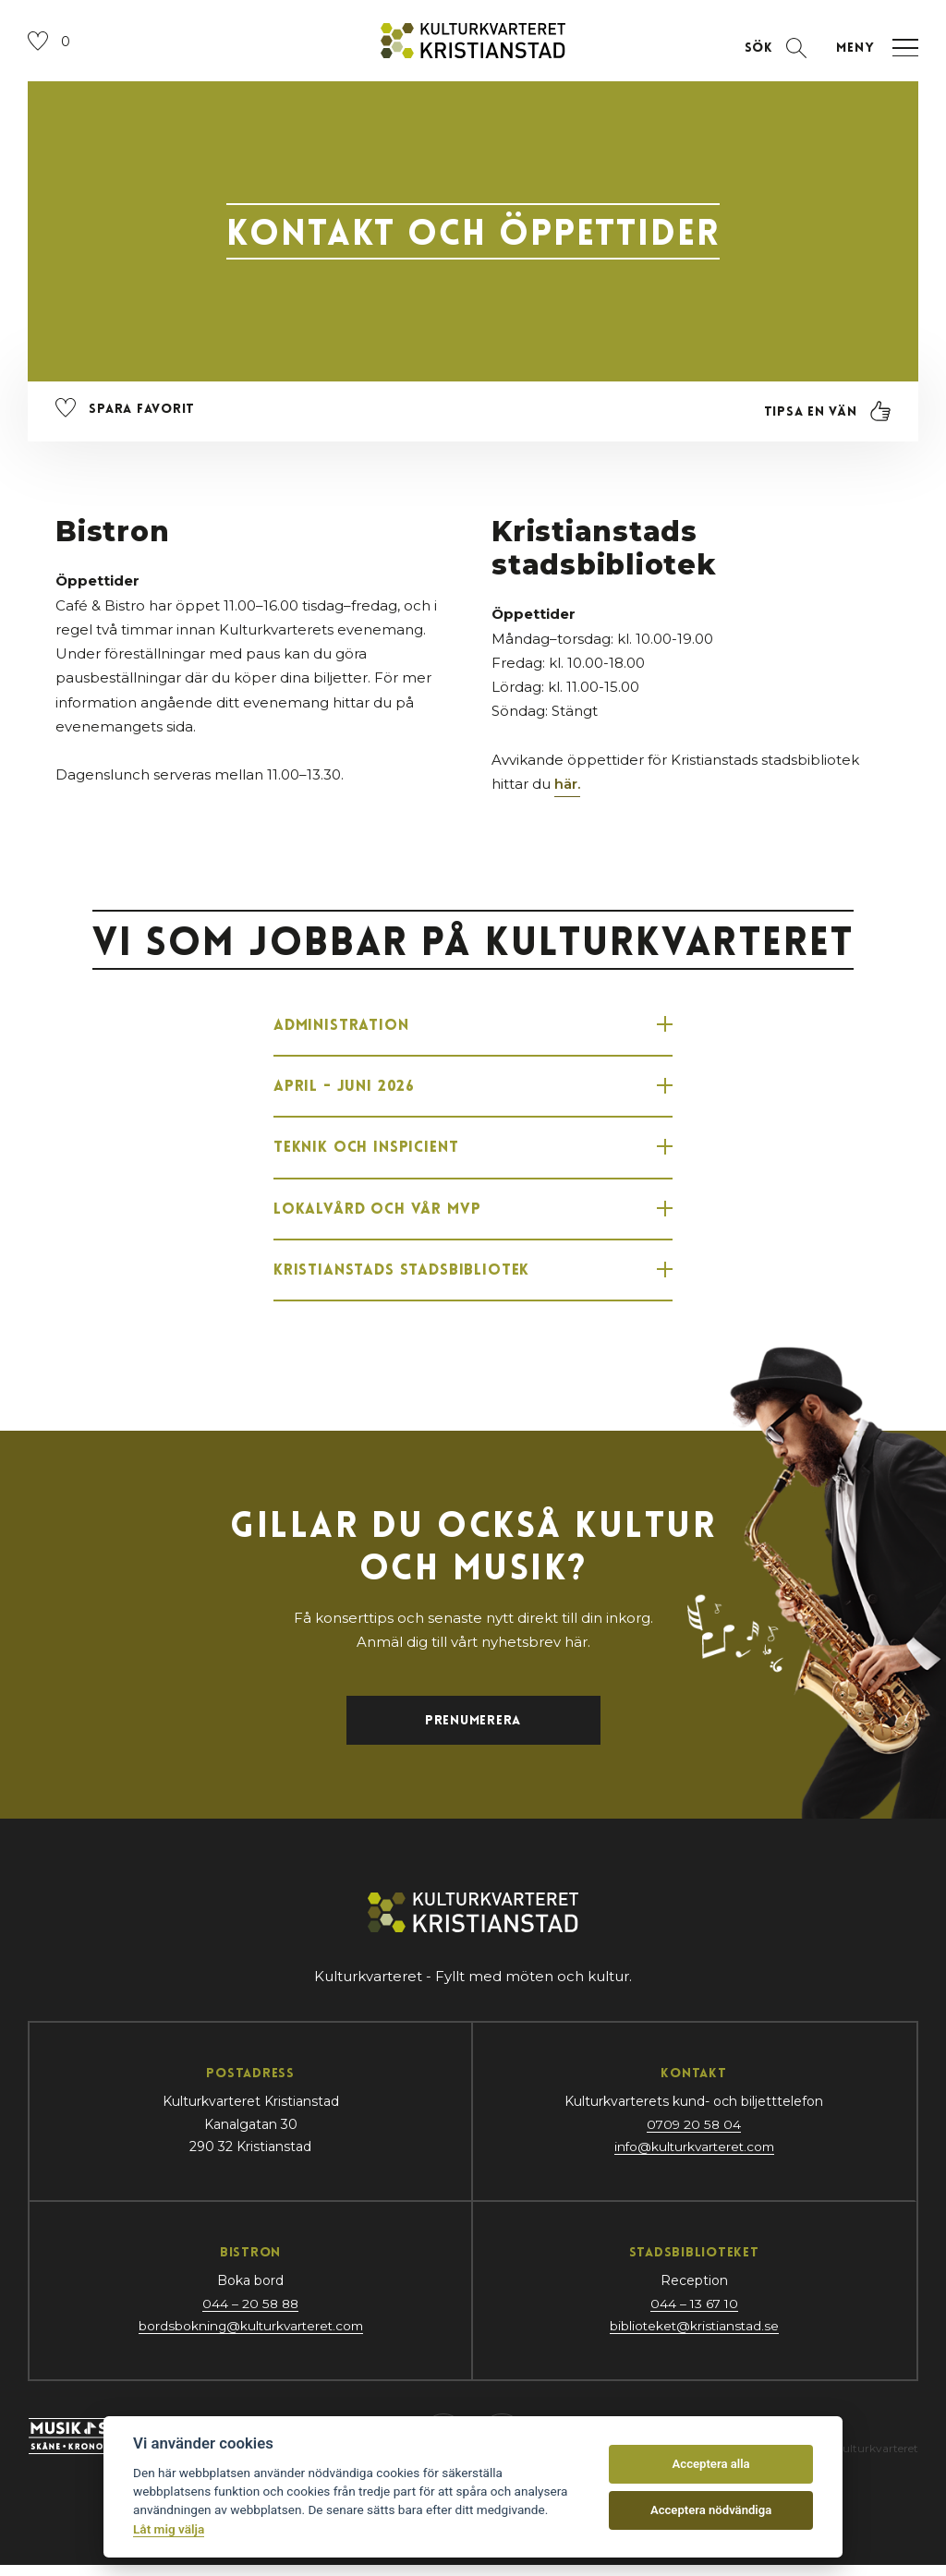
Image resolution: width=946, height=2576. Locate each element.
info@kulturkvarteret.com (694, 2157)
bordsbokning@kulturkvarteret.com (250, 2336)
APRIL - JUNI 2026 (473, 1090)
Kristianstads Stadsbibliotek (473, 1278)
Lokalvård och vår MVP (473, 1215)
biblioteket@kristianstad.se (694, 2336)
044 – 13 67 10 (694, 2314)
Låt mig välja (168, 2529)
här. (567, 785)
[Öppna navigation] (873, 50)
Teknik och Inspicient (473, 1153)
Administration (473, 1027)
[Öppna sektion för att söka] (773, 50)
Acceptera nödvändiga (710, 2510)
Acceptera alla (711, 2464)
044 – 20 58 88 (250, 2314)
